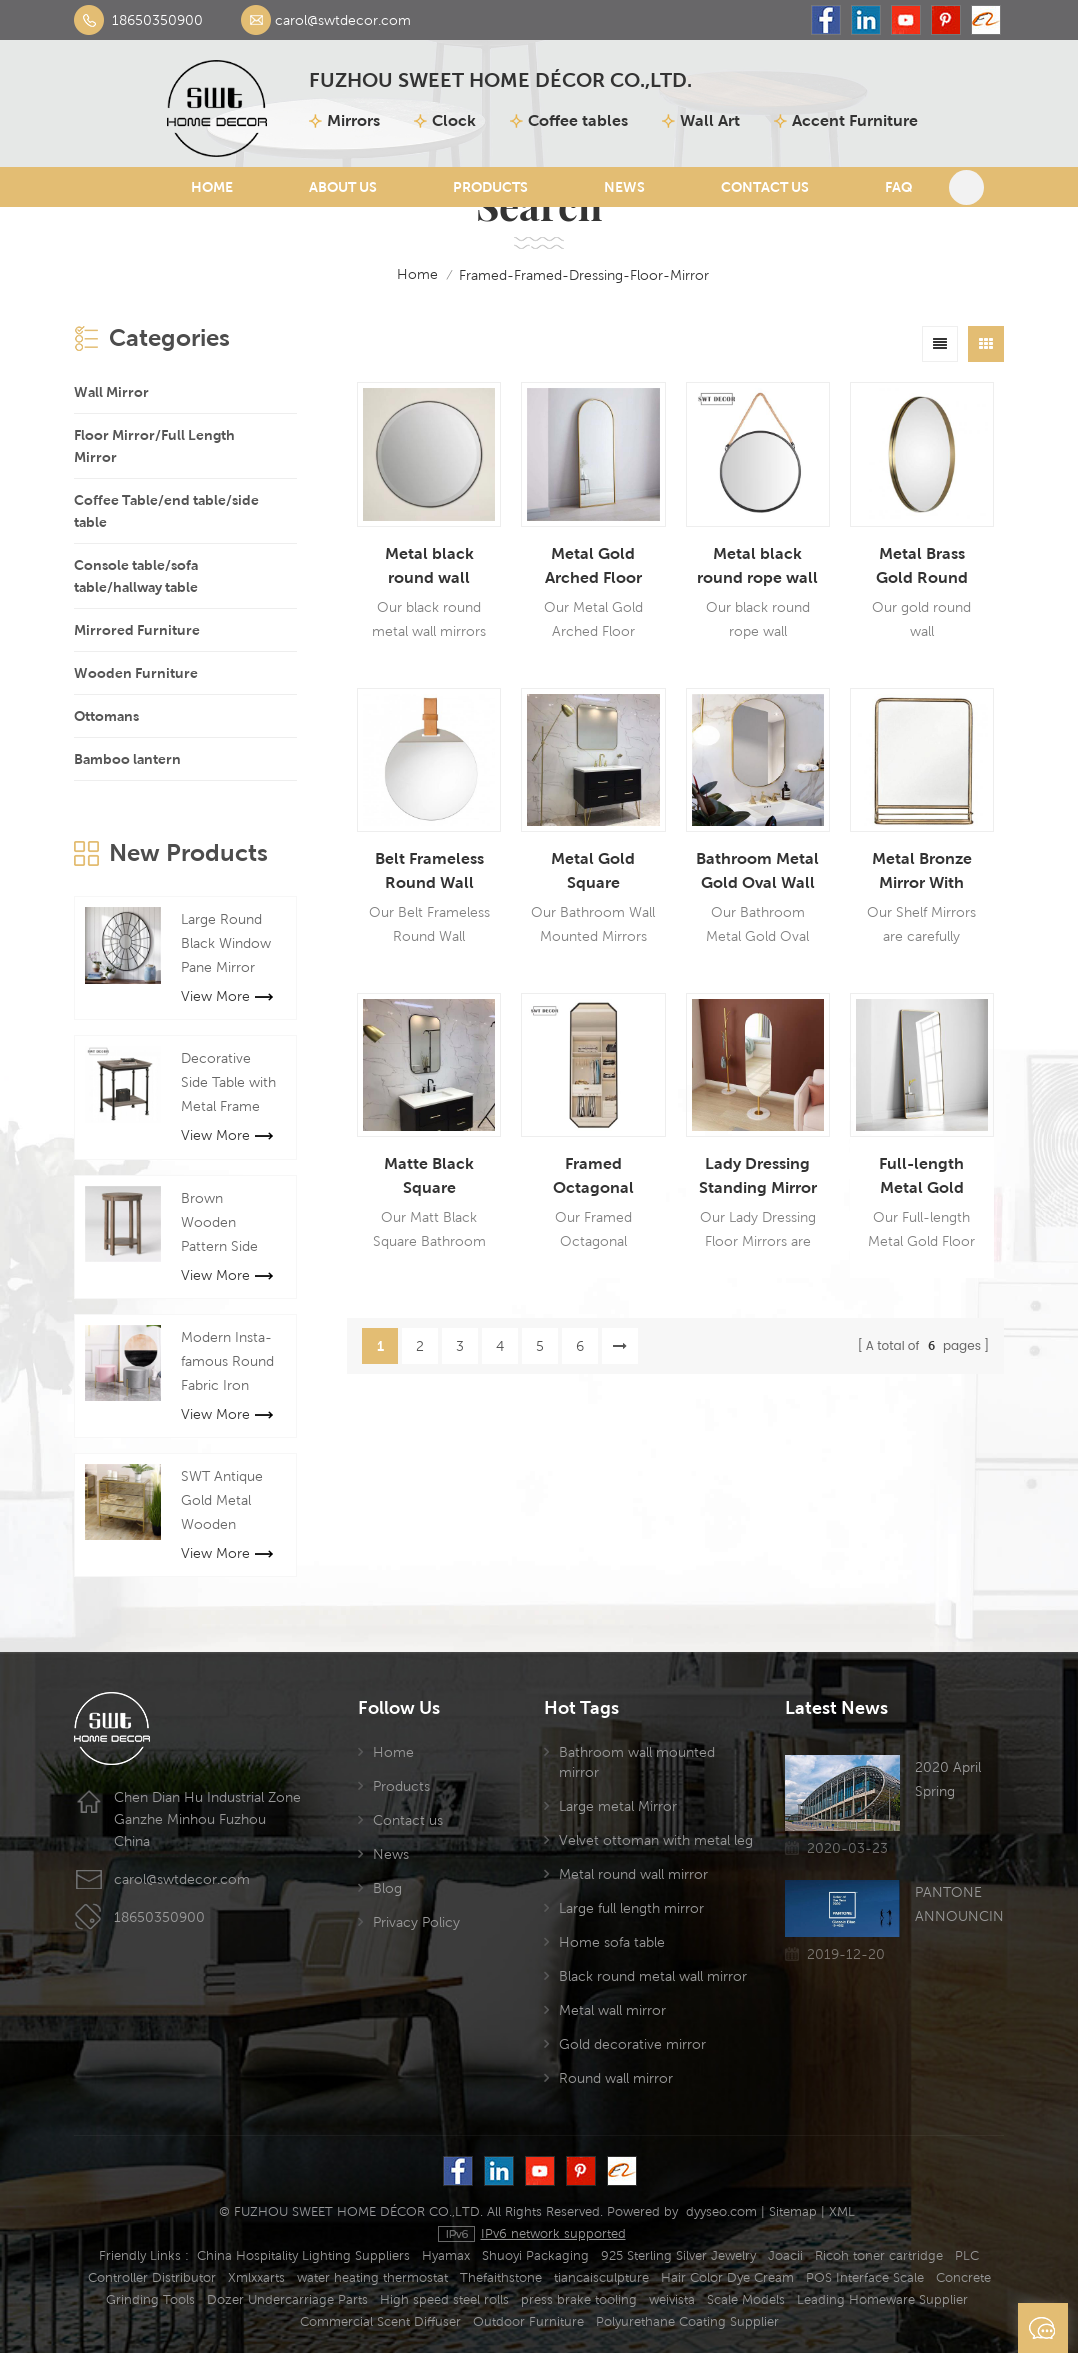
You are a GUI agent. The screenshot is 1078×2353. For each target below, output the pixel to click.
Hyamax (446, 2255)
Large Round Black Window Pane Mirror (226, 943)
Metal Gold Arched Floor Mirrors (593, 567)
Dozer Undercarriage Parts (287, 2299)
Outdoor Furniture (528, 2321)
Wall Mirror (111, 392)
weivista (672, 2299)
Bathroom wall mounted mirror (637, 1762)
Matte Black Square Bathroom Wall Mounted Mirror (429, 1177)
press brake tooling (579, 2299)
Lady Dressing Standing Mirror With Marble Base (758, 1177)
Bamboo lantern (127, 759)
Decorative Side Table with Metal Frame (228, 1082)
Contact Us (765, 187)
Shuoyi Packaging (535, 2255)
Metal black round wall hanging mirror (429, 567)
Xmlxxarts (256, 2277)
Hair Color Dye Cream (727, 2277)
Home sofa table (612, 1942)
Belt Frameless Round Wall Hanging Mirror (429, 872)
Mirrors (353, 120)
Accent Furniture (855, 120)
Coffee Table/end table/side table (166, 511)
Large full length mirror (631, 1908)
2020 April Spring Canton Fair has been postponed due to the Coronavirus (953, 1781)
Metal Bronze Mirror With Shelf (922, 872)
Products (490, 187)
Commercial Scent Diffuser (380, 2321)
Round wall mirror (616, 2078)
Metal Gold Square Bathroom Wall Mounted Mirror (593, 872)
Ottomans (106, 716)
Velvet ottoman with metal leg (656, 1840)
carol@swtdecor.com (343, 20)
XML (842, 2211)
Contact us (408, 1820)
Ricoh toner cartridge (879, 2255)
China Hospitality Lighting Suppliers (303, 2255)
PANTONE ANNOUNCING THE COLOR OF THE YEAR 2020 (959, 1906)
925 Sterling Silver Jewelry (678, 2255)
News (624, 187)
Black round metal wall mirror (653, 1976)
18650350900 (157, 20)
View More (227, 996)
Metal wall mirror (612, 2010)
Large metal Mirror (618, 1806)
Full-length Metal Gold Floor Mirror (921, 1177)
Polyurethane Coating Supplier (687, 2321)
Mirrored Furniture (137, 630)
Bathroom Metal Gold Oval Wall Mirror (757, 872)
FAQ (899, 187)
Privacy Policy (416, 1922)
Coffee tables (578, 120)
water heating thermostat (372, 2277)
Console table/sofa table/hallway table (136, 576)
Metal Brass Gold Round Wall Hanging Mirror (921, 567)
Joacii (785, 2255)
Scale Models (746, 2299)
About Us (343, 187)
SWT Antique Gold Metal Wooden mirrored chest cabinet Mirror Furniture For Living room (228, 1502)
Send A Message (1043, 2328)
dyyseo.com (721, 2211)
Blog (387, 1888)
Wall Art (710, 120)
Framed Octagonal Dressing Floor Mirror (593, 1177)
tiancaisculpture (601, 2277)
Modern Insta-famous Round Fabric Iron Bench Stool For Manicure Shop (227, 1363)
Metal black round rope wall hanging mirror (757, 567)
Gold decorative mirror (632, 2044)
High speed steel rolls (444, 2299)
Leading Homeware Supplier (882, 2299)
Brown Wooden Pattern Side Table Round (220, 1224)
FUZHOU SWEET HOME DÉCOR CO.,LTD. (500, 81)
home (404, 275)
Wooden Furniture (136, 673)
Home (212, 187)
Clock (454, 120)
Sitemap (793, 2211)
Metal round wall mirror (633, 1874)
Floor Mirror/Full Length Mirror (154, 446)
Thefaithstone (501, 2277)
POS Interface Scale (865, 2277)
